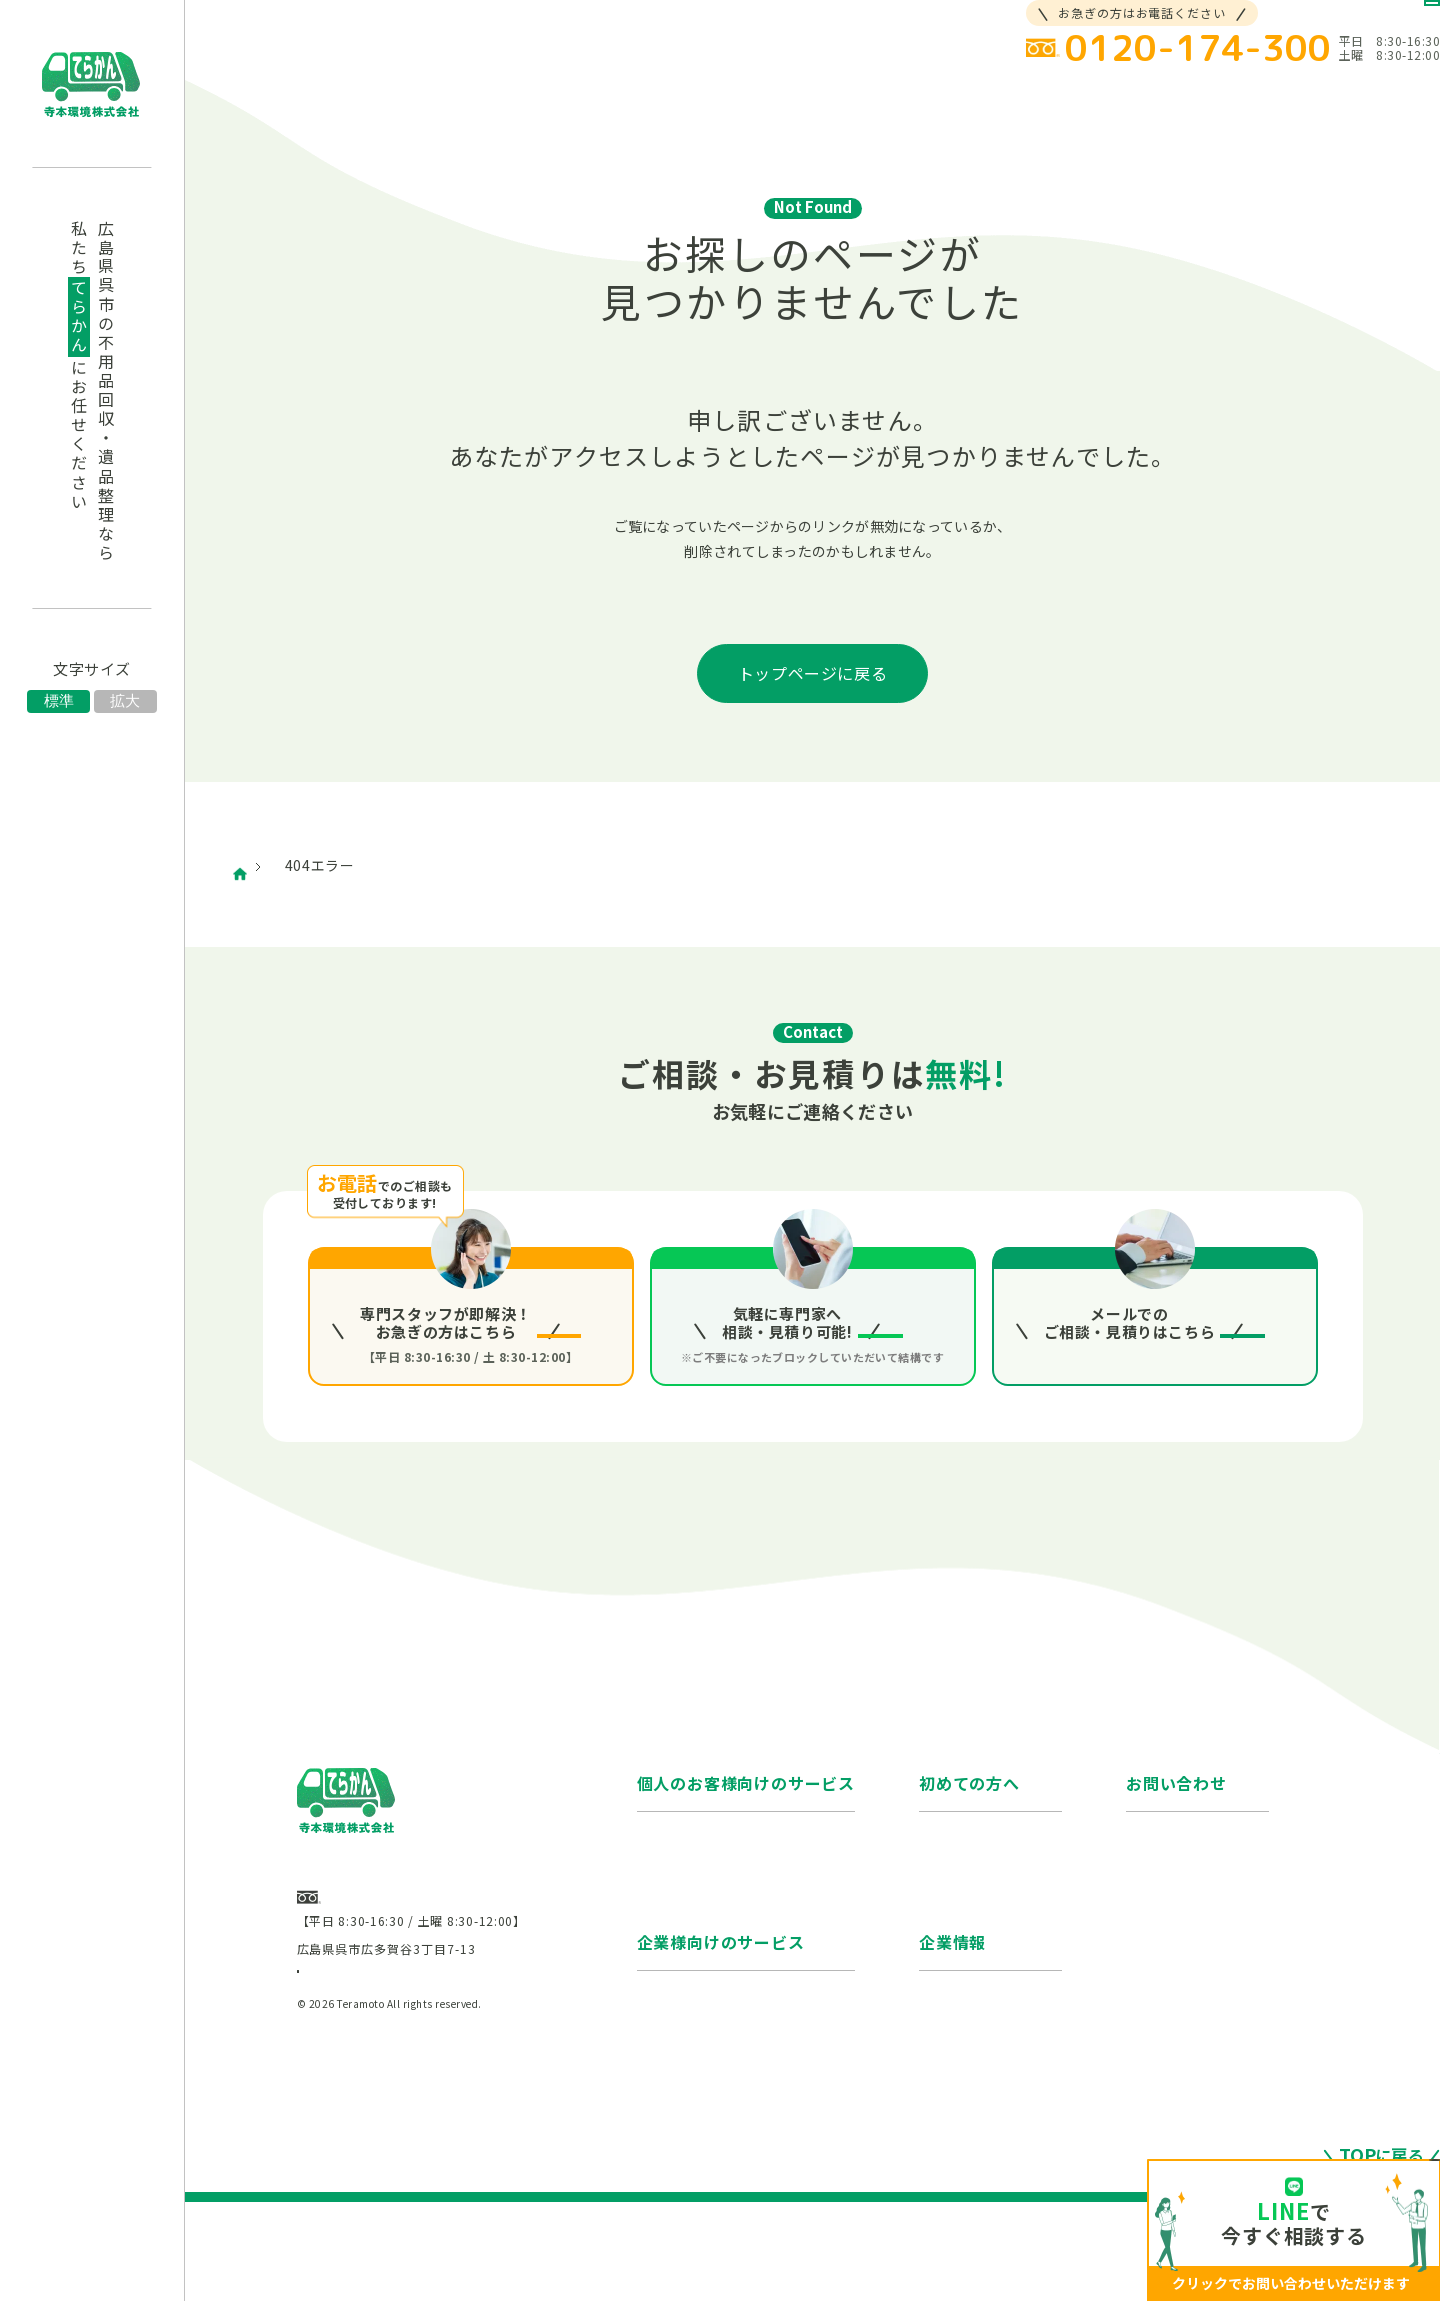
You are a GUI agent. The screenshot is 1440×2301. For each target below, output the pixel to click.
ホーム (275, 865)
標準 (59, 700)
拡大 (125, 700)
